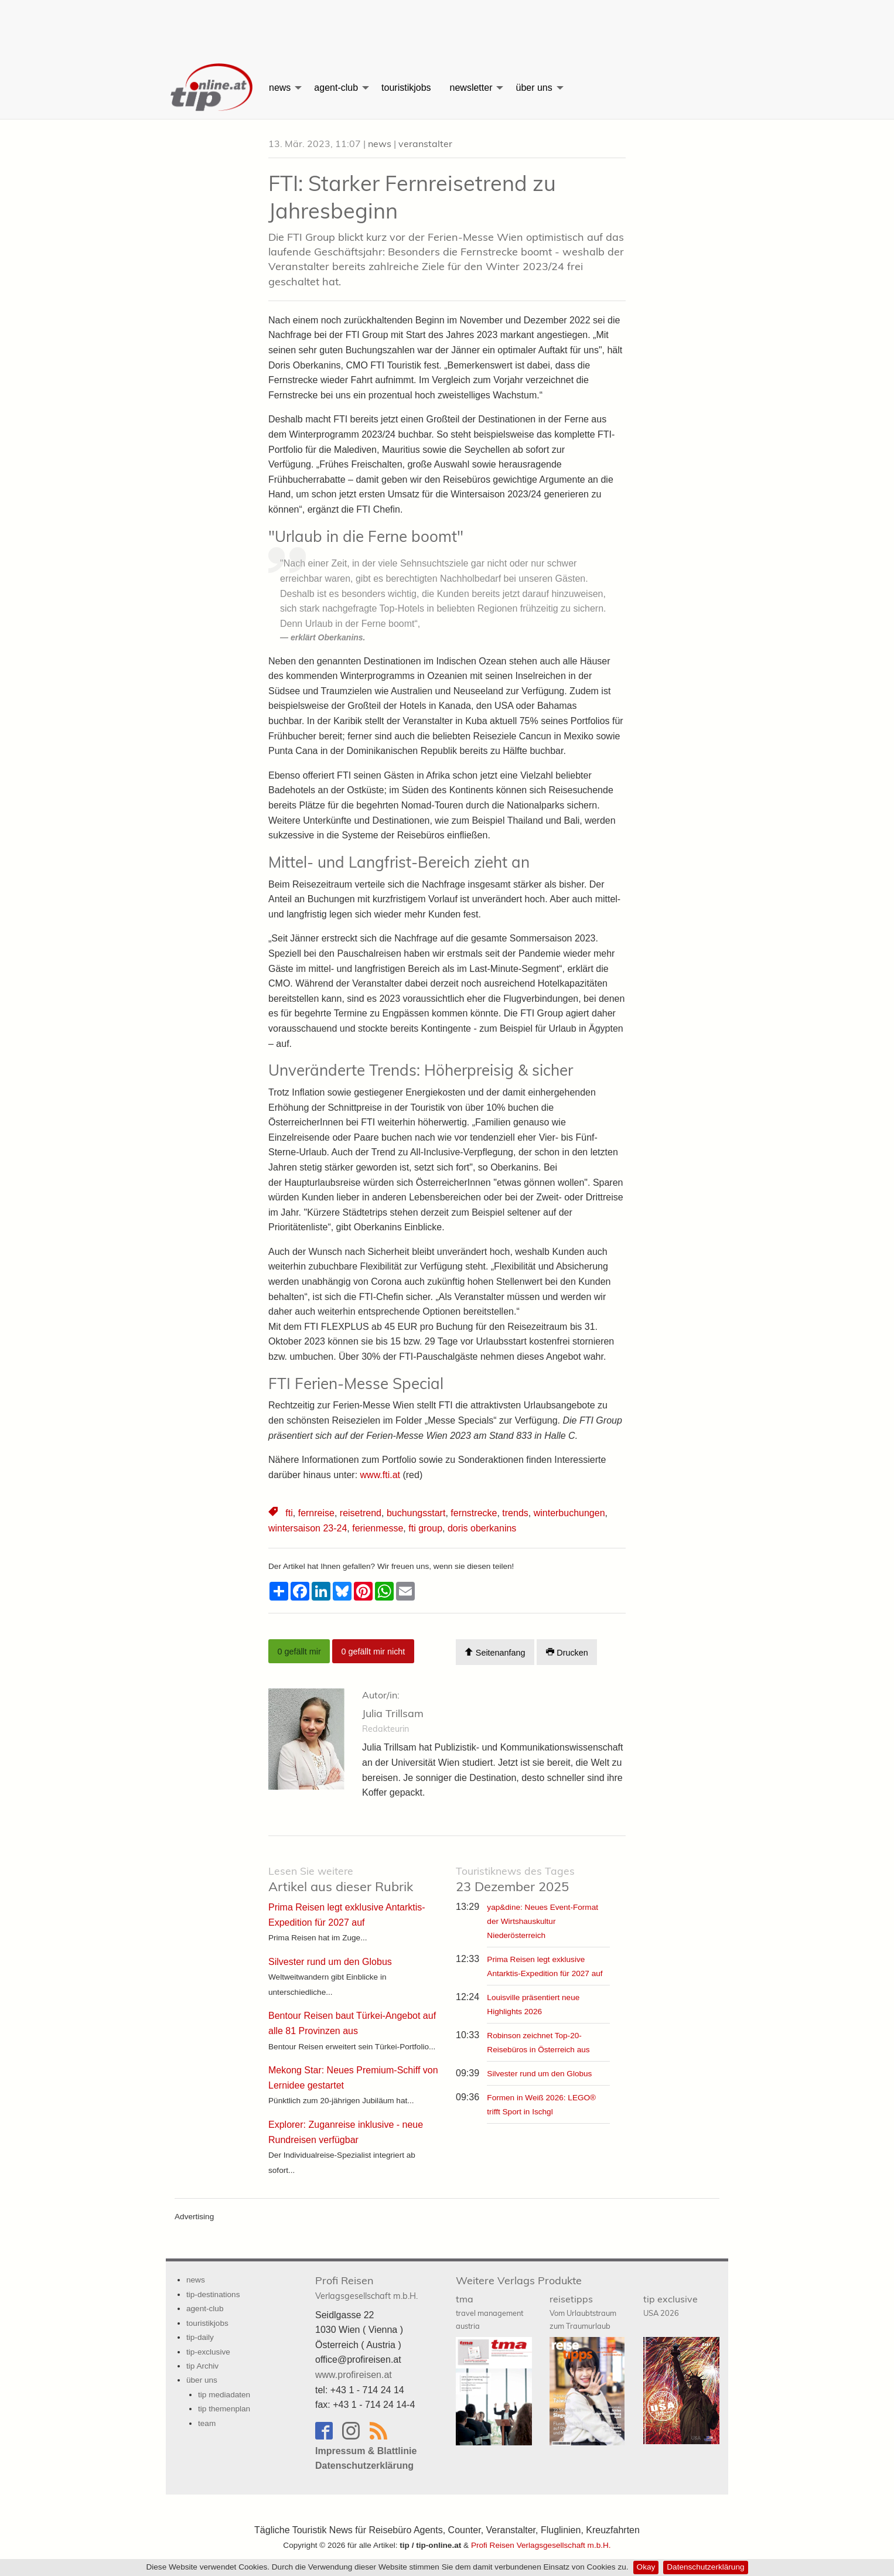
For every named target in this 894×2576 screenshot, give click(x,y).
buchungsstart (416, 1513)
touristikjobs (406, 88)
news (280, 88)
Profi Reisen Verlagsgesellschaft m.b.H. (541, 2545)
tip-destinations (213, 2294)
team (207, 2423)
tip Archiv (202, 2366)
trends (515, 1513)
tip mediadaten (224, 2394)
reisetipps (583, 2312)
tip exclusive (670, 2305)
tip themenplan (224, 2408)
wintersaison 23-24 (307, 1528)
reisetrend (360, 1513)
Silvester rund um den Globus (539, 2073)
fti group (425, 1528)
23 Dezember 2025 (515, 1879)
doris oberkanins (482, 1528)
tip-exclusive (208, 2352)
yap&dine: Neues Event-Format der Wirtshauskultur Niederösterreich (542, 1921)
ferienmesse (377, 1528)
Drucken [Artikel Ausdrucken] (567, 1652)
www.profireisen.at (353, 2375)
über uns (534, 88)
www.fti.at (380, 1475)
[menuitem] (213, 88)
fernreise (316, 1513)
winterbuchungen (569, 1513)
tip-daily (200, 2337)
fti (288, 1513)
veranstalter (425, 143)
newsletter (471, 88)
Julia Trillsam (393, 1713)
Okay (646, 2567)
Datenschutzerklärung (705, 2567)
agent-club (336, 88)
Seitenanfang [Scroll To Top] (495, 1652)
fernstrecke (474, 1513)
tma (489, 2312)
